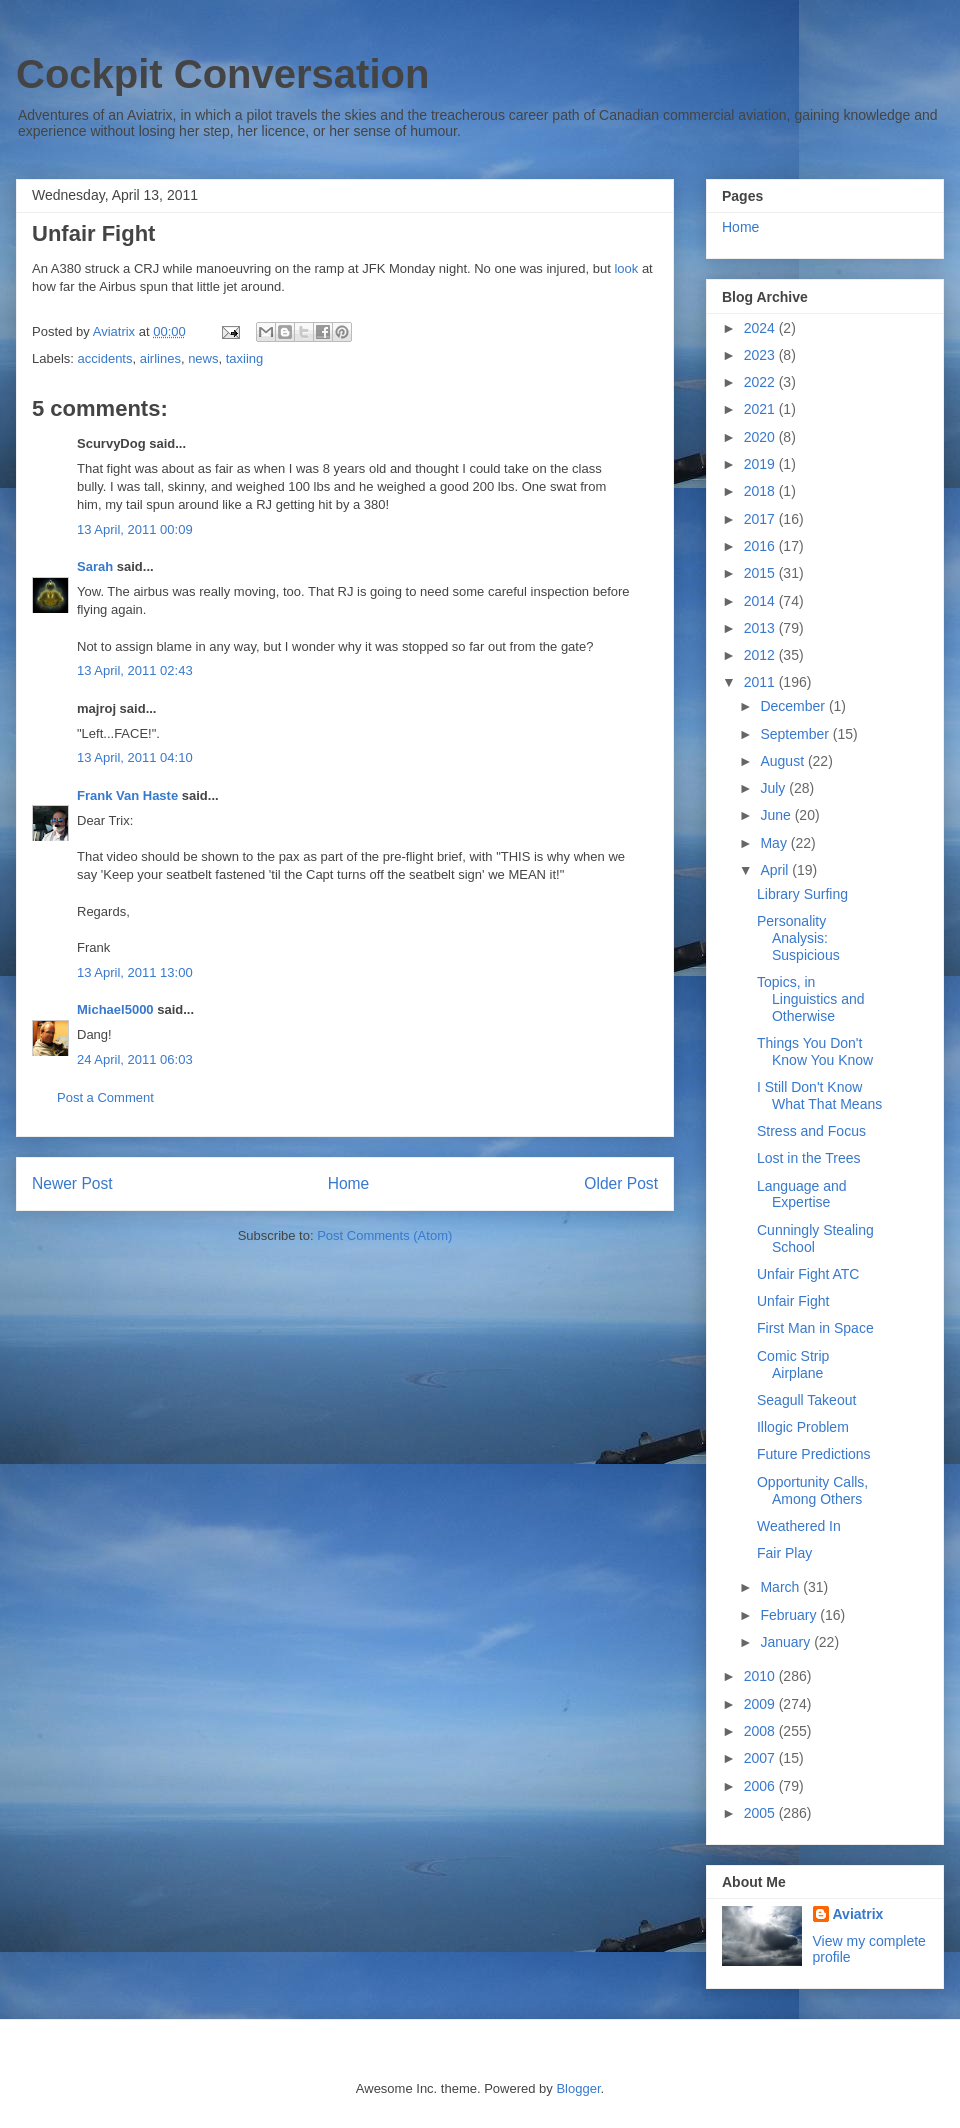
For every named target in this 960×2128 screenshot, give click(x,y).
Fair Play (784, 1553)
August (783, 761)
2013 (761, 628)
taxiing (245, 358)
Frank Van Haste (127, 795)
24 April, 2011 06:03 (135, 1059)
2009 (761, 1704)
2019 (761, 464)
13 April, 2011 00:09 (135, 529)
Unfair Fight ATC (808, 1274)
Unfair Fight (793, 1301)
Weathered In (799, 1526)
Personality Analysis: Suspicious (798, 938)
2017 (761, 519)
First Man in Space (815, 1328)
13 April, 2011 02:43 (135, 670)
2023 (761, 355)
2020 (761, 437)
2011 (761, 682)
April (776, 870)
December (794, 706)
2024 (761, 328)
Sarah (95, 566)
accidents (105, 358)
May (775, 843)
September (796, 734)
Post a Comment (105, 1097)
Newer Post (72, 1183)
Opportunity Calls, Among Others (812, 1490)
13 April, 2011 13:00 (135, 972)
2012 (761, 655)
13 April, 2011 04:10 (135, 757)
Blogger (578, 2088)
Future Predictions (814, 1454)
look (627, 268)
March (781, 1587)
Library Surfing (802, 894)
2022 (761, 382)
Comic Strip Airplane (793, 1364)
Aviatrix (858, 1914)
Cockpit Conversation (222, 74)
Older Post (621, 1183)
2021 (761, 409)
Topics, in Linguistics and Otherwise (811, 999)
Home (349, 1183)
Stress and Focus (811, 1131)
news (203, 358)
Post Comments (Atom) (384, 1235)
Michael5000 (115, 1009)
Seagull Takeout (806, 1400)
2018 (761, 491)
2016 (761, 546)
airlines (160, 358)
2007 (761, 1758)
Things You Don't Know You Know (815, 1051)
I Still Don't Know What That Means (819, 1095)
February (790, 1615)
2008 (761, 1731)
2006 (761, 1786)
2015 (761, 573)
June (777, 815)
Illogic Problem (803, 1427)
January (787, 1642)
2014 (761, 601)
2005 (761, 1813)
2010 (761, 1676)
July (774, 788)
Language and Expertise (802, 1194)
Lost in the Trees (809, 1158)
